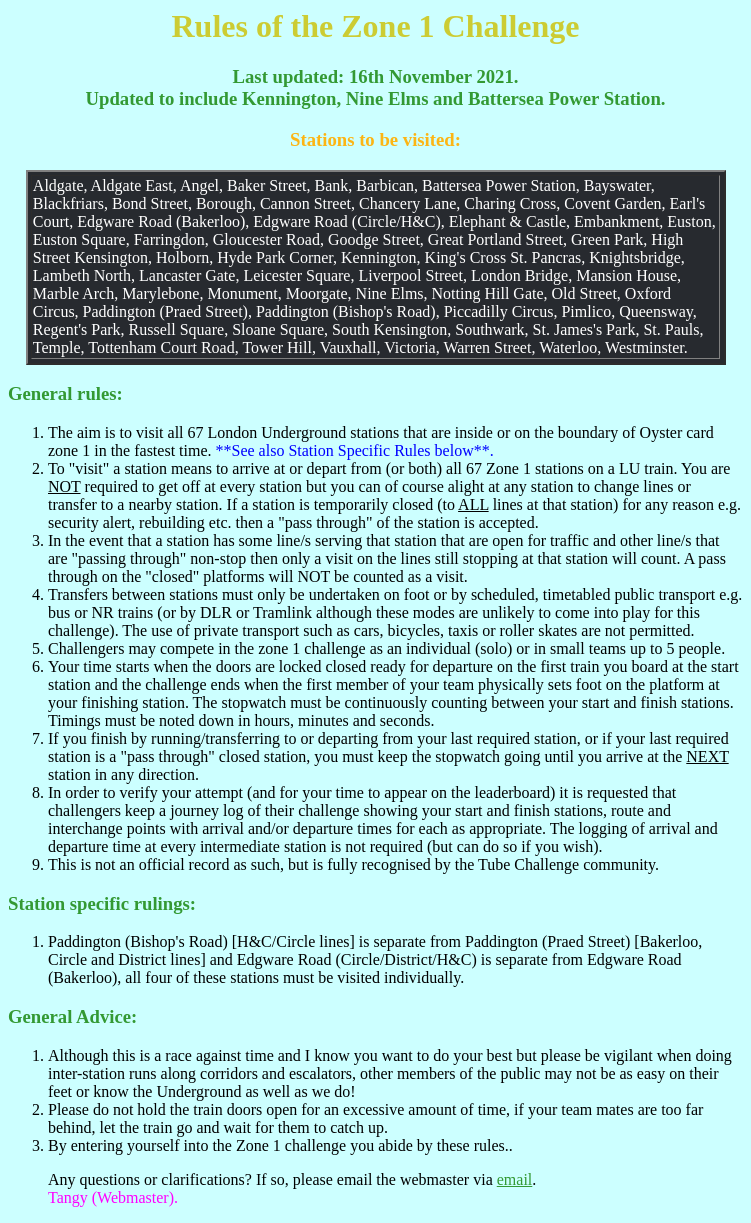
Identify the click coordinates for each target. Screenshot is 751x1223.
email (515, 1179)
